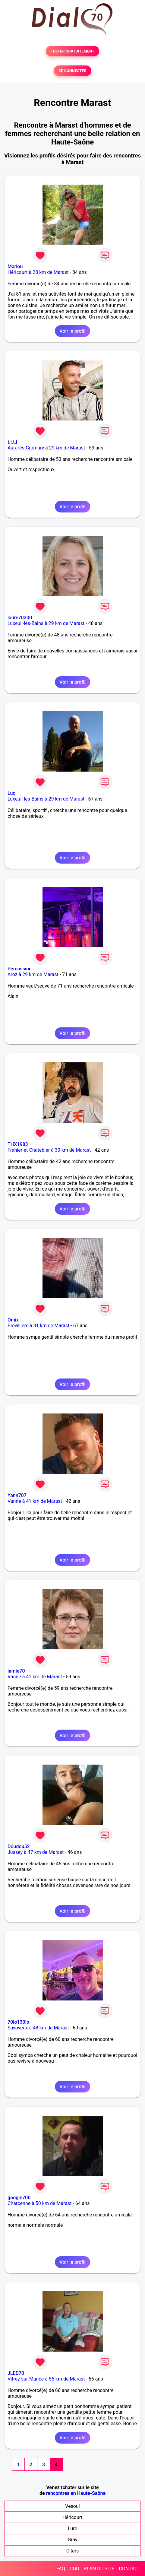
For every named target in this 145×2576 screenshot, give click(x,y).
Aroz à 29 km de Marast (33, 974)
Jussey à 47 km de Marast (36, 1852)
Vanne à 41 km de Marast (35, 1501)
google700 (19, 2197)
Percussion (20, 969)
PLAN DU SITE (99, 2568)
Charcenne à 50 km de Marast (39, 2203)
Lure (72, 2528)
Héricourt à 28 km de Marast (38, 272)
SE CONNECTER (72, 70)
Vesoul (72, 2506)
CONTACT (129, 2568)
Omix (13, 1320)
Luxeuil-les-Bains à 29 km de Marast (46, 623)
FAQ (60, 2568)
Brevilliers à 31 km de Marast (38, 1325)
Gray (72, 2540)
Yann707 (17, 1495)
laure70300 (20, 617)
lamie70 (16, 1671)
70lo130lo (18, 2022)
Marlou (15, 266)
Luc (11, 793)
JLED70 (16, 2373)
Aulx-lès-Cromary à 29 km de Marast (46, 448)
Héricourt (72, 2517)
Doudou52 (19, 1846)
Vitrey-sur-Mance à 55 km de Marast (46, 2379)
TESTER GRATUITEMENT (72, 51)
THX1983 (18, 1144)
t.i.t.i (12, 442)
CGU (74, 2568)
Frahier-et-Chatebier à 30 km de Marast (49, 1150)
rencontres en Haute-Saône (76, 2493)
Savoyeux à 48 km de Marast (38, 2028)
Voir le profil (72, 331)
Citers (72, 2551)
